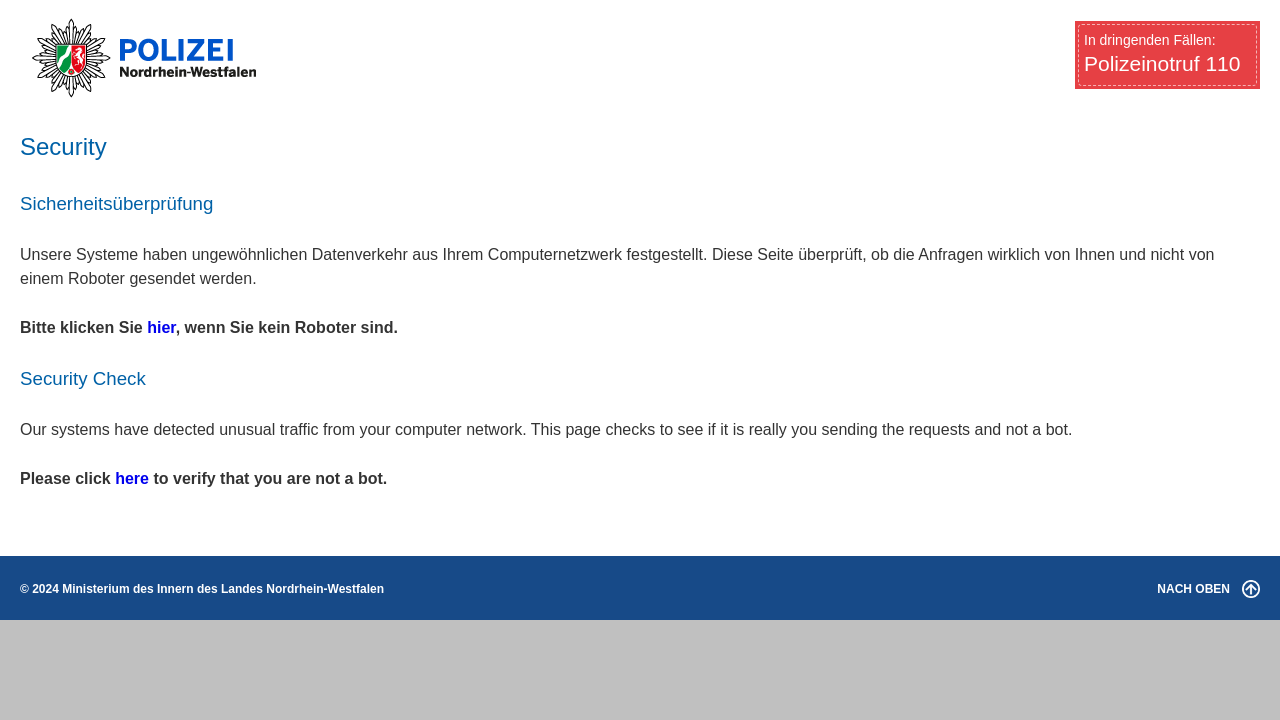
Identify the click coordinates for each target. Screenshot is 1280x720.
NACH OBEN (1208, 589)
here (132, 478)
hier (161, 327)
